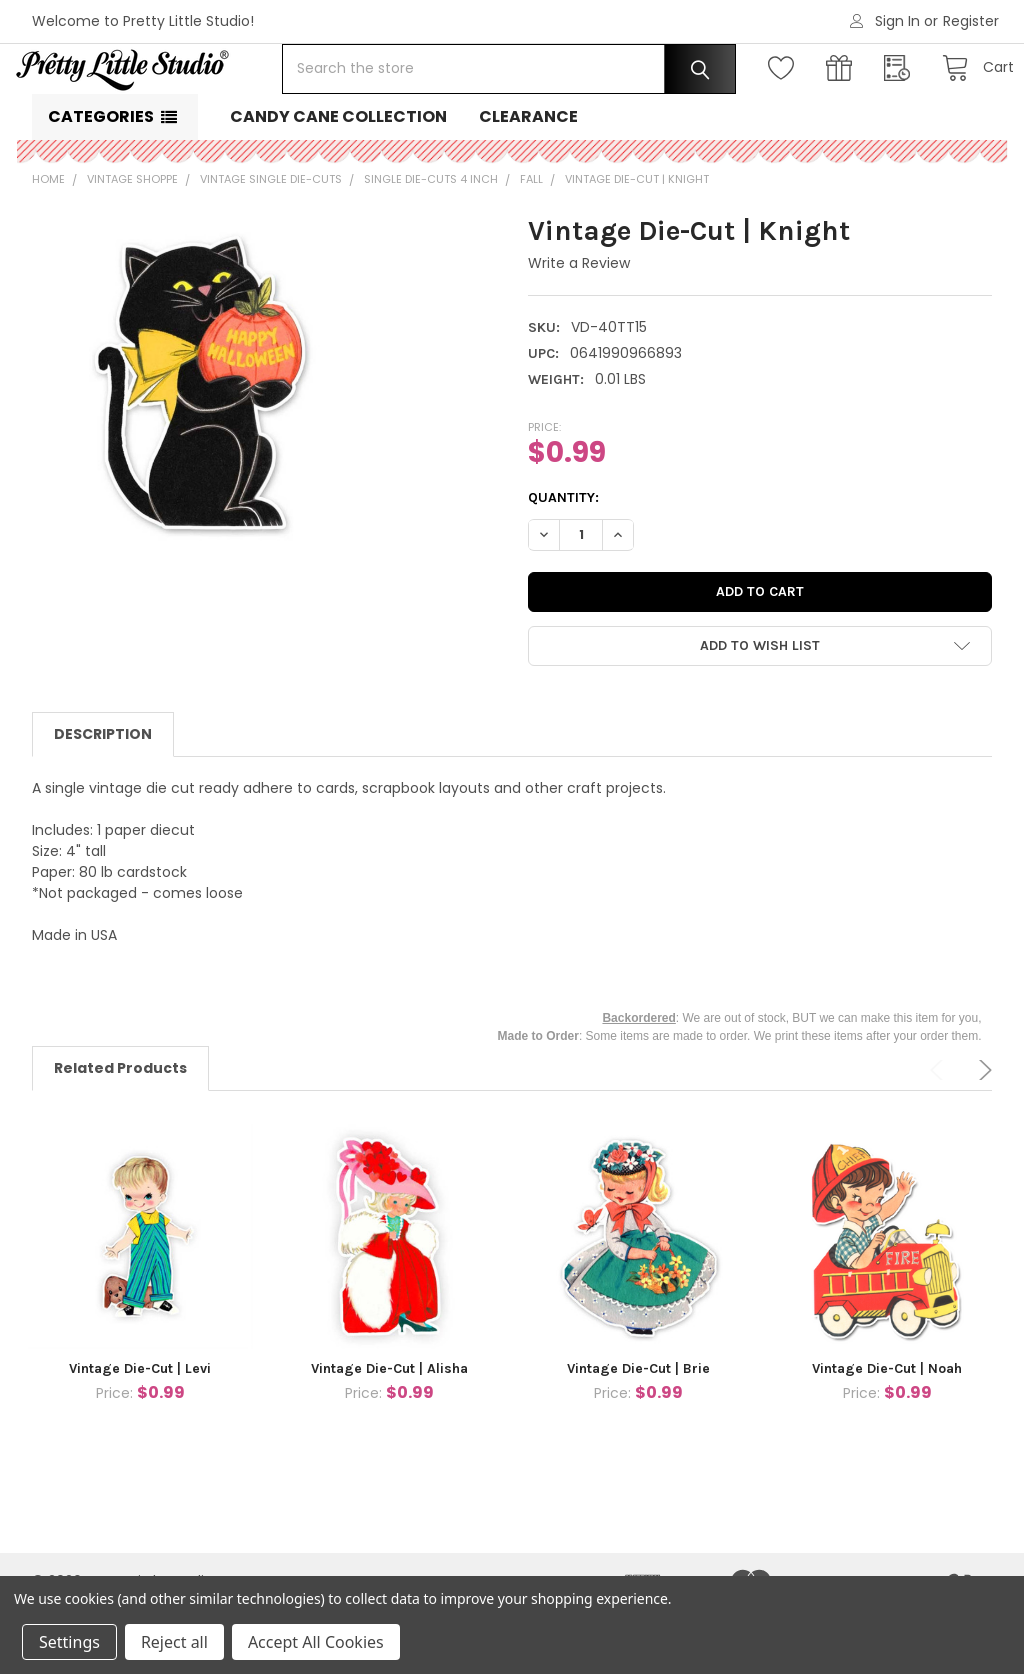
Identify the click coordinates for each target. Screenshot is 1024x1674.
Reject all (174, 1642)
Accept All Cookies (316, 1642)
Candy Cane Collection (338, 180)
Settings (69, 1642)
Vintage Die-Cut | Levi (140, 1432)
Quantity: (563, 561)
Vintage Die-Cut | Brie (638, 1432)
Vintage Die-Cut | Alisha (389, 1432)
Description (103, 798)
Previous (940, 1134)
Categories (101, 180)
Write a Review (579, 327)
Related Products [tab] (120, 1132)
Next (982, 1134)
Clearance (528, 180)
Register (971, 21)
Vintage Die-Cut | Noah (887, 1432)
